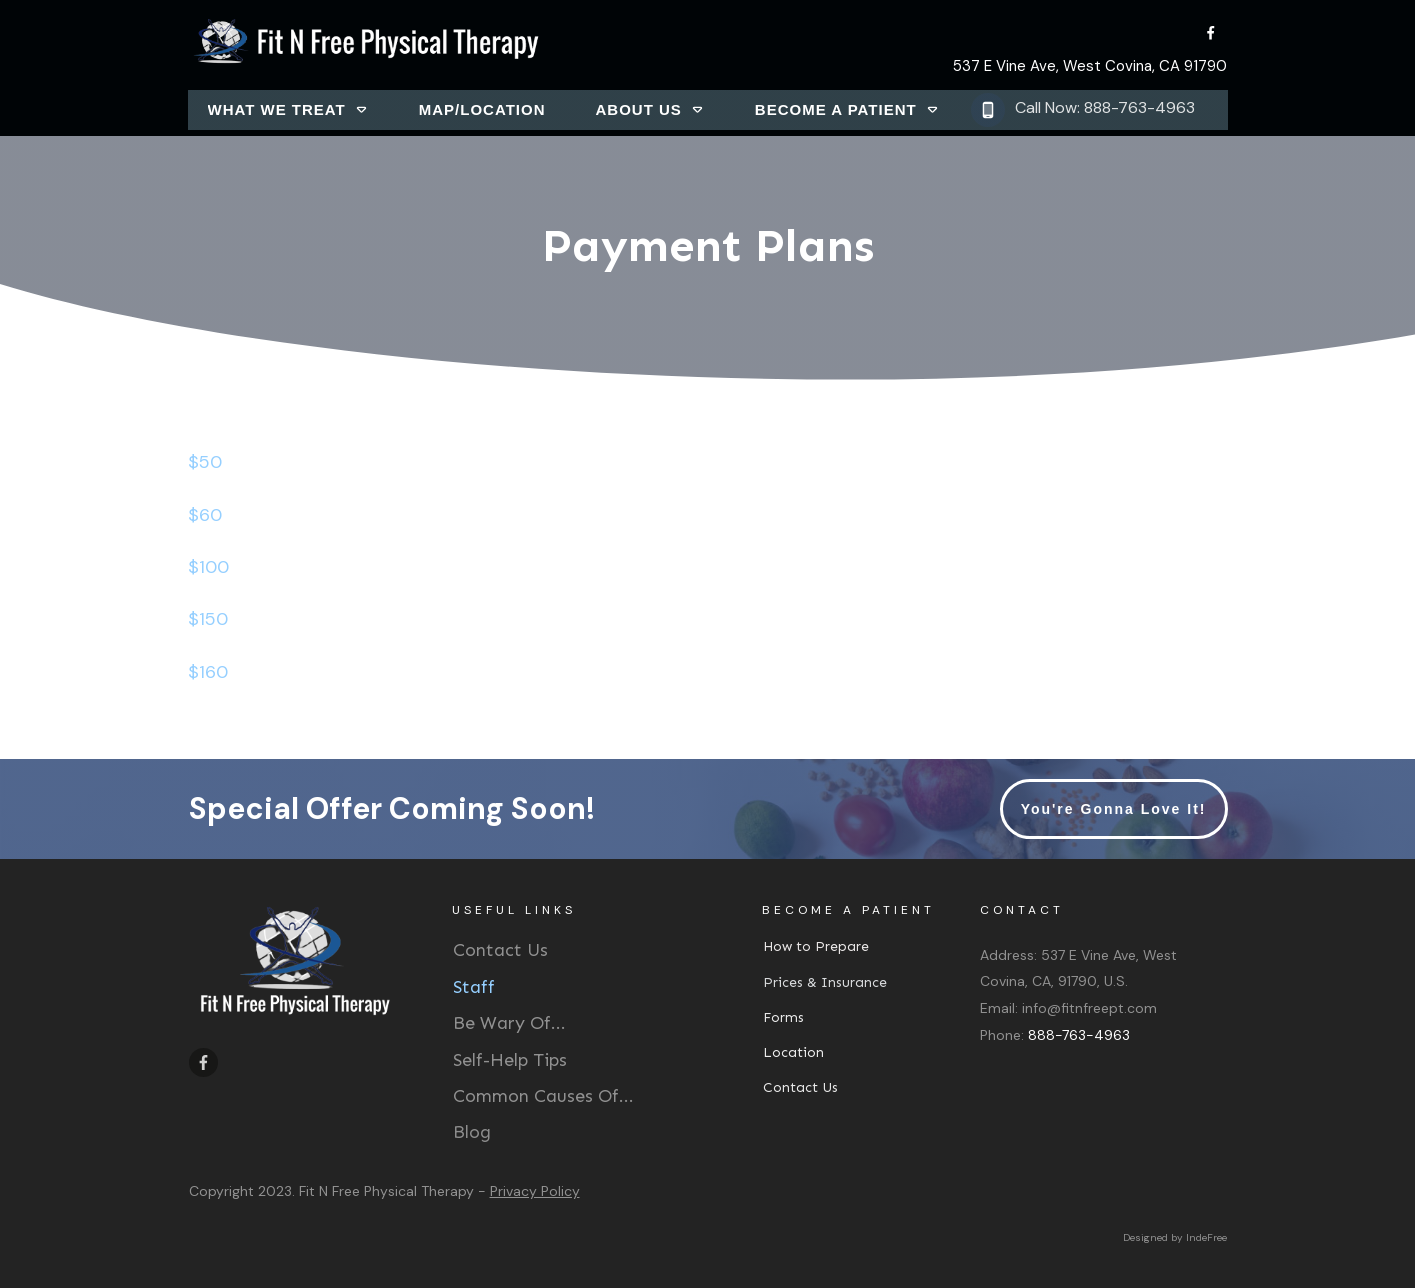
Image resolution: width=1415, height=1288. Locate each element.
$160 (208, 672)
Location (793, 1052)
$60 (205, 515)
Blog (472, 1132)
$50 (205, 462)
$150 (208, 619)
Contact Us (500, 950)
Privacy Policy (535, 1191)
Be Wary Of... (509, 1023)
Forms (783, 1017)
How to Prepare (816, 946)
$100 (208, 567)
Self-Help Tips (510, 1060)
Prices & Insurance (825, 982)
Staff (474, 987)
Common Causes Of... (543, 1096)
